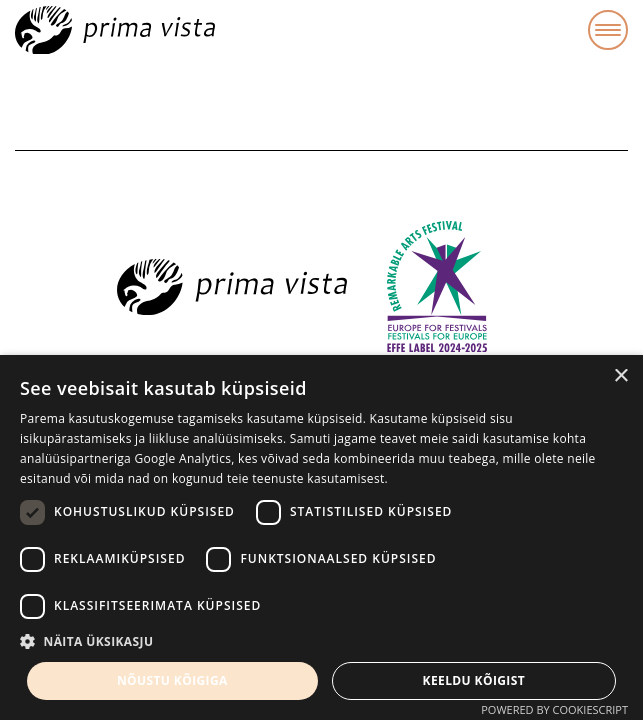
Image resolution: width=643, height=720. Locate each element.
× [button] (620, 376)
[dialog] (321, 537)
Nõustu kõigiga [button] (172, 680)
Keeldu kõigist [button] (474, 680)
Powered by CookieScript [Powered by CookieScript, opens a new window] (554, 709)
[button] (321, 642)
